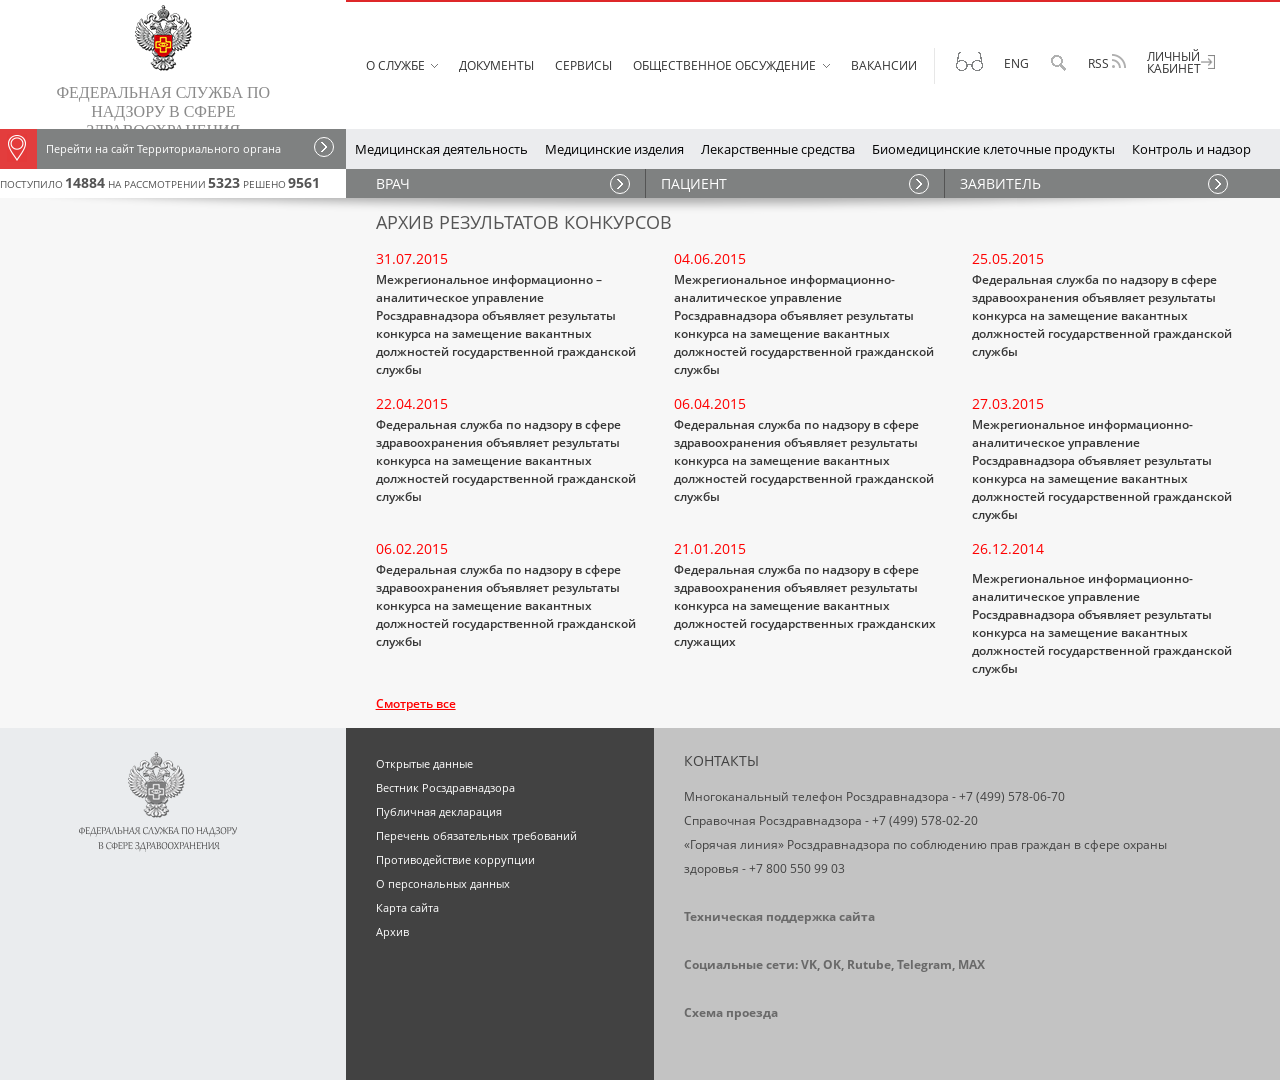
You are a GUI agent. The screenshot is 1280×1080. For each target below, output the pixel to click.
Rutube (869, 964)
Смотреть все (416, 703)
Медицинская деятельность (441, 149)
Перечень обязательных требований (476, 835)
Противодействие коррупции (455, 859)
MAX (971, 964)
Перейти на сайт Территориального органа (140, 149)
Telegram (924, 964)
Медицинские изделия (614, 149)
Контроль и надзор (1191, 149)
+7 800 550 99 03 (797, 868)
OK (832, 964)
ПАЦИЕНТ (694, 183)
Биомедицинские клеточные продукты (993, 149)
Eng (1016, 63)
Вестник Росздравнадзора (445, 787)
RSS (1107, 63)
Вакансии (884, 65)
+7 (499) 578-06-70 (1012, 796)
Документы (496, 65)
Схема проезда (731, 1012)
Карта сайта (407, 907)
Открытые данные (424, 763)
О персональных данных (443, 883)
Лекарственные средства (778, 149)
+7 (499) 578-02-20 (925, 820)
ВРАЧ (393, 183)
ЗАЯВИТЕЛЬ (1000, 183)
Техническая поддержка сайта (779, 916)
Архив (392, 931)
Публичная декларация (439, 811)
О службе (395, 65)
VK (809, 964)
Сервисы (583, 65)
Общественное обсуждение (724, 65)
